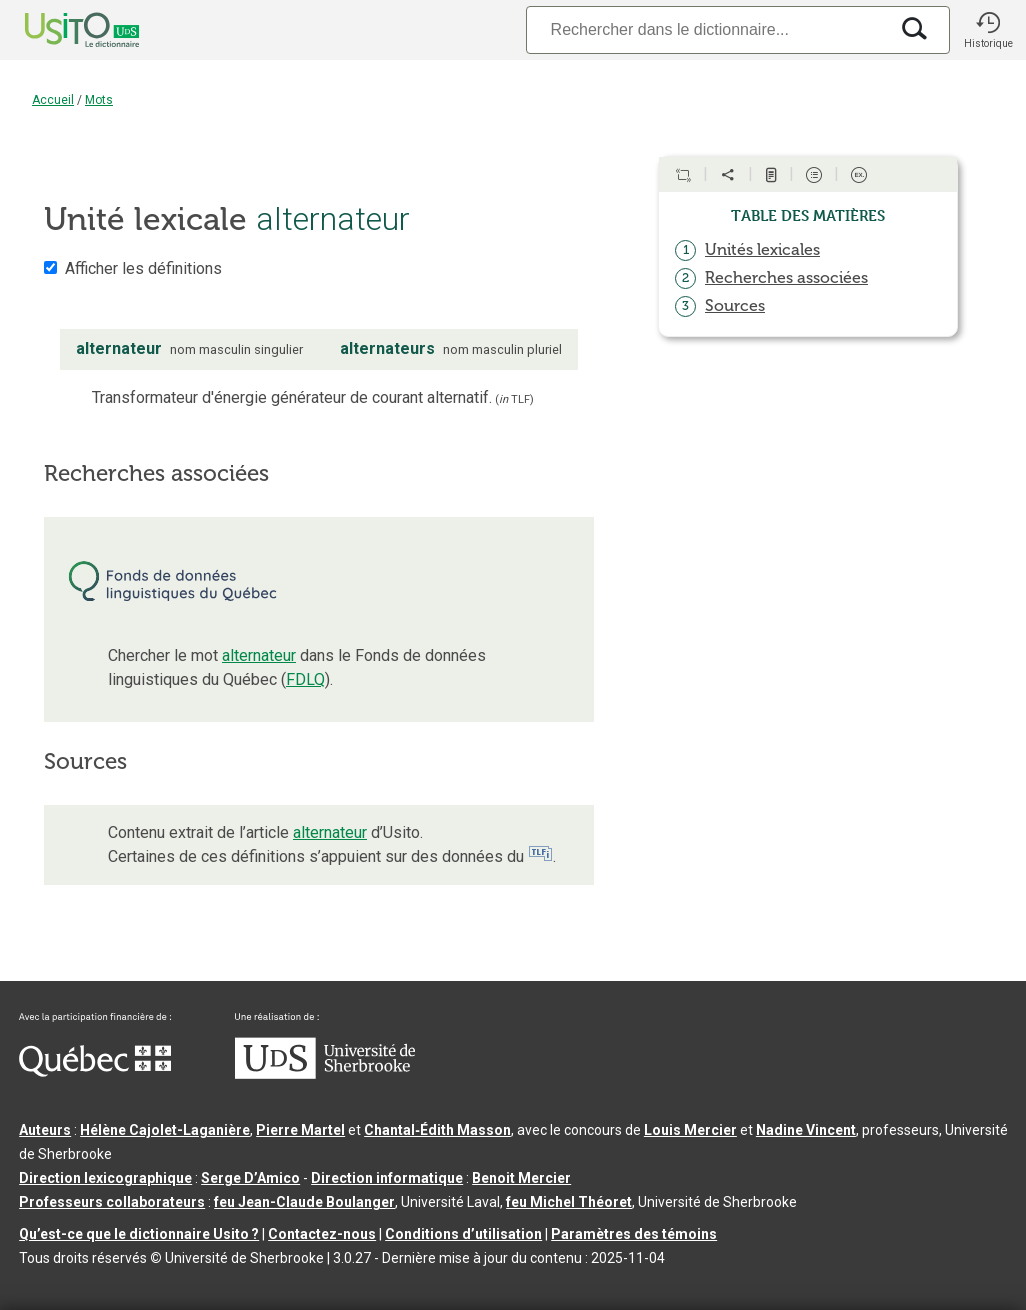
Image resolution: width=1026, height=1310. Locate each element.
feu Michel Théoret (569, 1202)
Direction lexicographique (105, 1178)
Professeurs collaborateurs (112, 1202)
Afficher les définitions (143, 268)
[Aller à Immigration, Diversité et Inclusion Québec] (95, 1072)
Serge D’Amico (250, 1178)
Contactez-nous (322, 1234)
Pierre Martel (300, 1130)
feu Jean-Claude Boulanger (304, 1202)
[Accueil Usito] (60, 30)
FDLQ (305, 679)
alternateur (259, 655)
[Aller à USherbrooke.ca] (325, 1074)
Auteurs (45, 1130)
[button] (988, 30)
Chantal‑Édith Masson (437, 1130)
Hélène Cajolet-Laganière (165, 1130)
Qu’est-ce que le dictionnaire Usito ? (139, 1234)
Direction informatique (387, 1178)
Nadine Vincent (806, 1130)
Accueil (53, 100)
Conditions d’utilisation (463, 1234)
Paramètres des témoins (634, 1234)
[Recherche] (707, 29)
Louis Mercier (690, 1130)
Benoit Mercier (521, 1178)
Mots (99, 100)
